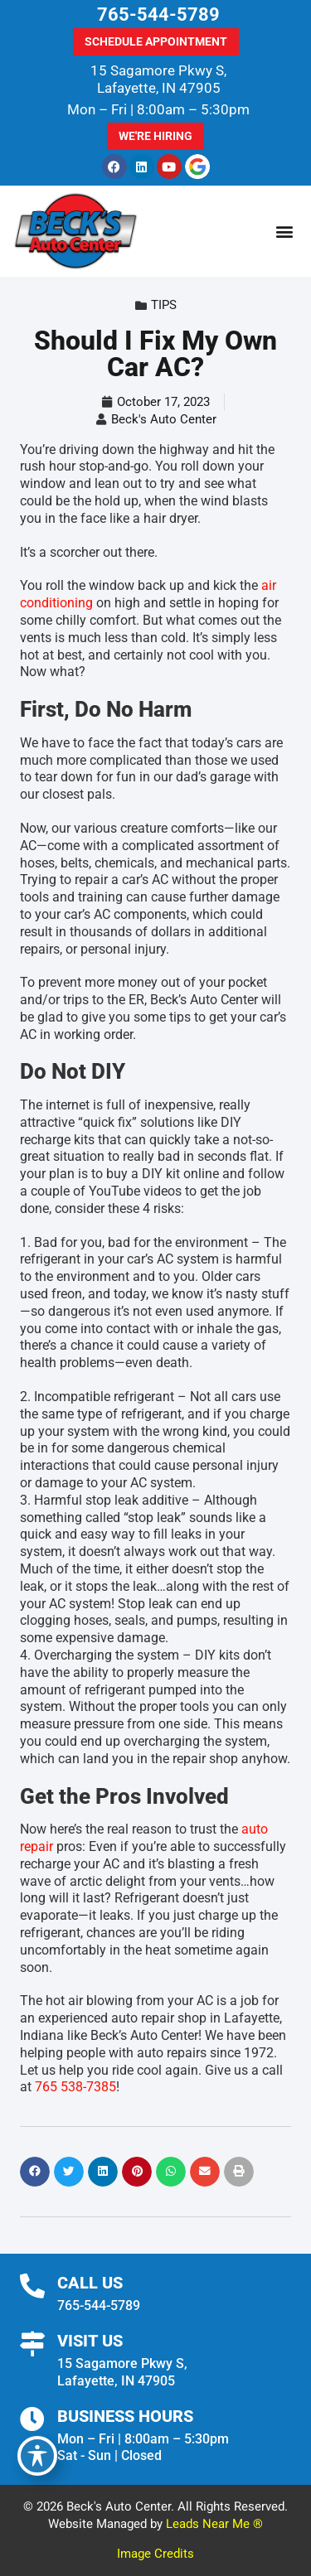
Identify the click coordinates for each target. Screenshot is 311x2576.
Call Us (90, 2283)
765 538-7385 (75, 2087)
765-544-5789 (158, 14)
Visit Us (90, 2341)
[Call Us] (32, 2286)
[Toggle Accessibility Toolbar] (37, 2456)
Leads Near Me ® (214, 2524)
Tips (164, 304)
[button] (284, 231)
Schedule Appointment (156, 41)
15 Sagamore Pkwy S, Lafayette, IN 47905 (158, 79)
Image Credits (155, 2553)
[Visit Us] (32, 2344)
